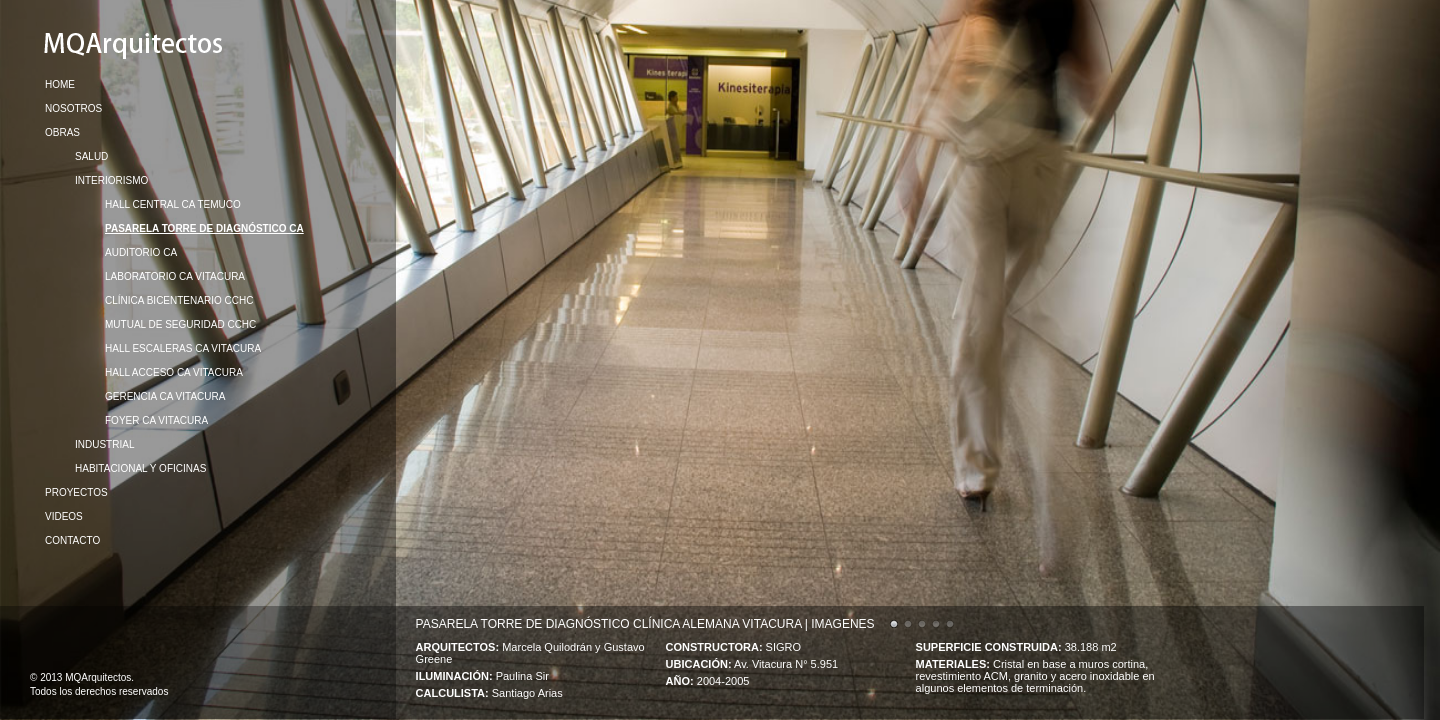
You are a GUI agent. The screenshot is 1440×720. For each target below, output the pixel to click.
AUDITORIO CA (141, 252)
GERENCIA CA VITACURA (165, 396)
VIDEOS (64, 516)
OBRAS (62, 132)
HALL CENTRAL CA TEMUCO (173, 204)
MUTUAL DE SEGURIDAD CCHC (180, 324)
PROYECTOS (76, 492)
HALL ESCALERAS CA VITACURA (183, 348)
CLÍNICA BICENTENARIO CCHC (179, 300)
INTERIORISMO (111, 180)
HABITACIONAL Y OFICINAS (140, 468)
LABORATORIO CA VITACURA (175, 276)
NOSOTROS (73, 108)
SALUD (91, 156)
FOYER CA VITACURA (156, 420)
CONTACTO (72, 540)
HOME (60, 84)
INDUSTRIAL (104, 444)
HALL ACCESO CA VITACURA (174, 372)
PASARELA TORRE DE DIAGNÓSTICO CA (204, 228)
